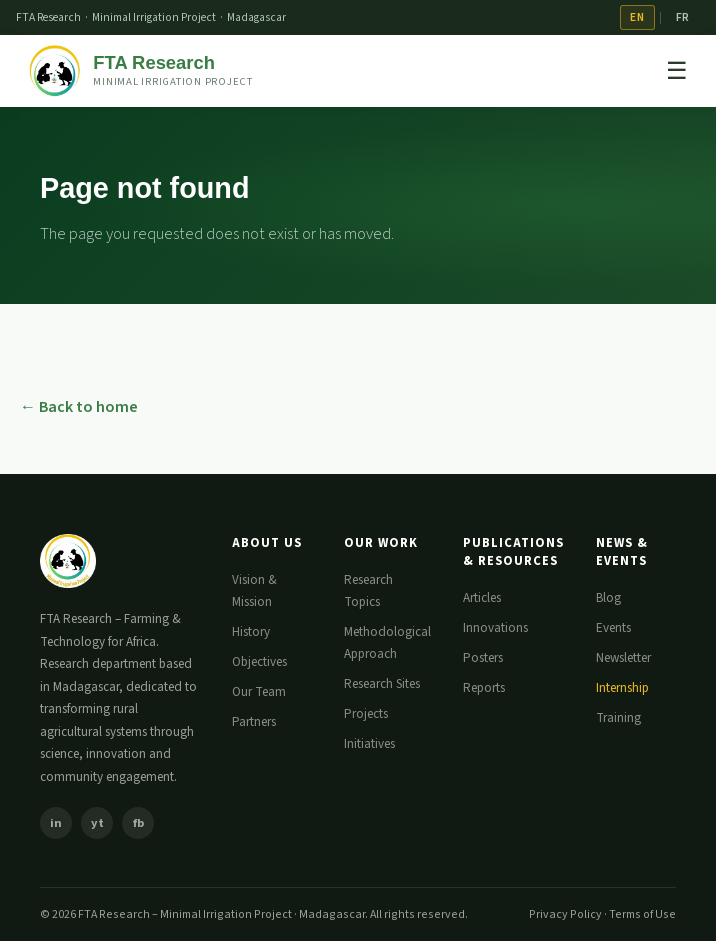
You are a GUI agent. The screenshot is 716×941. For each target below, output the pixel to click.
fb (138, 823)
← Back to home (79, 407)
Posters (483, 658)
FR (683, 17)
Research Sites (382, 684)
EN (637, 17)
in (56, 823)
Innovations (495, 628)
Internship (622, 688)
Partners (254, 722)
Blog (608, 598)
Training (618, 718)
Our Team (259, 692)
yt (97, 823)
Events (613, 628)
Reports (484, 688)
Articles (482, 598)
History (251, 632)
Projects (366, 714)
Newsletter (623, 658)
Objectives (259, 662)
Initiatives (369, 744)
